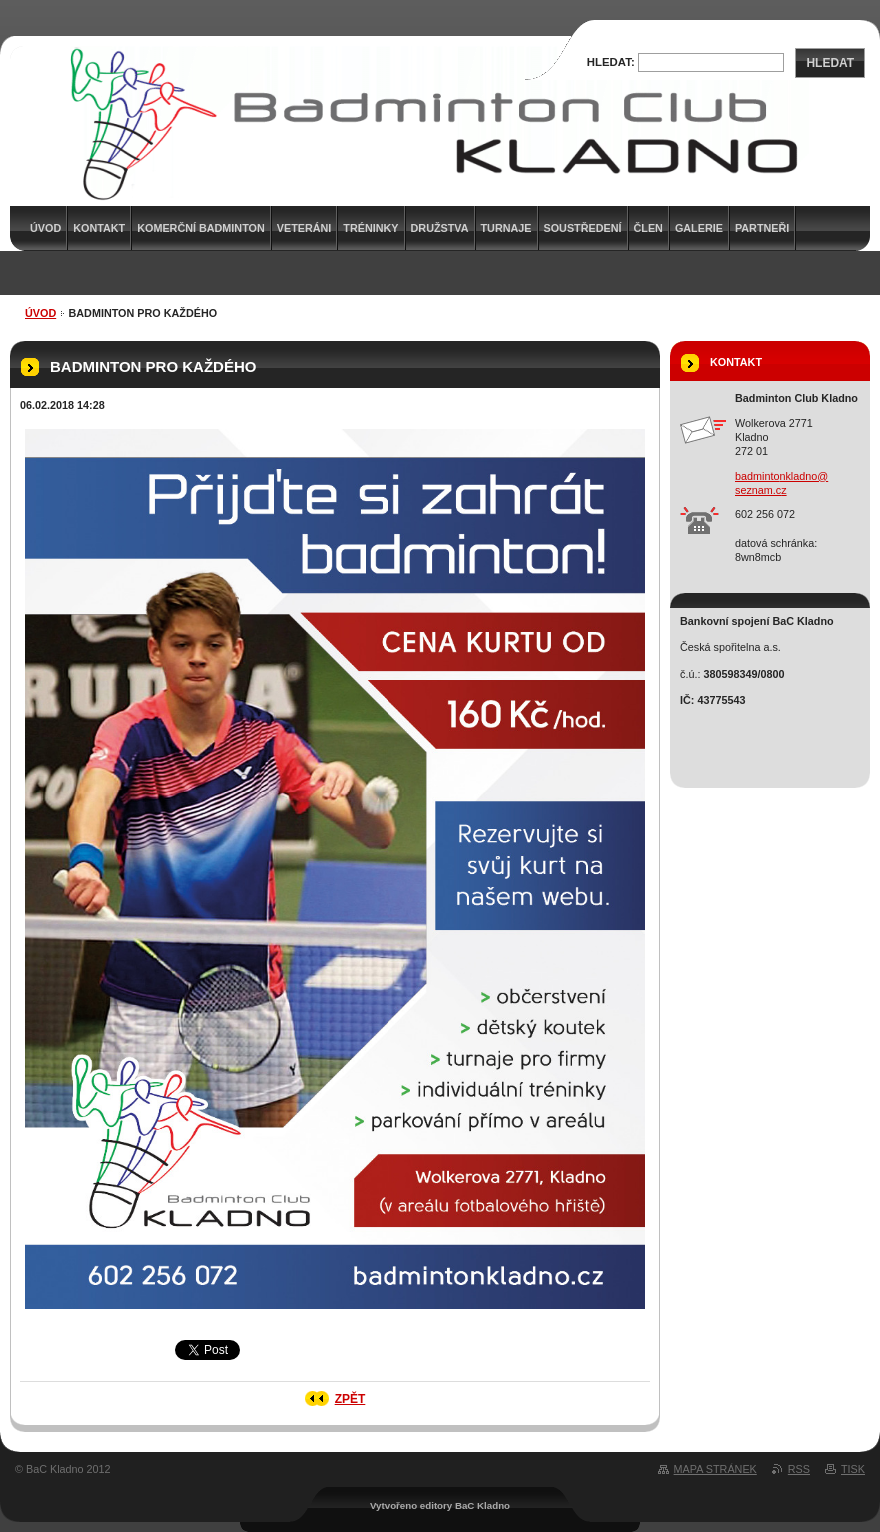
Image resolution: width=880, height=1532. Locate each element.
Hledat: (611, 62)
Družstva (440, 228)
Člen (648, 228)
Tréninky (370, 228)
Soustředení (583, 228)
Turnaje (506, 228)
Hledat (830, 63)
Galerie (699, 228)
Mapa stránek (715, 1469)
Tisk (853, 1469)
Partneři (762, 228)
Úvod (40, 313)
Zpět (350, 1399)
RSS (799, 1469)
